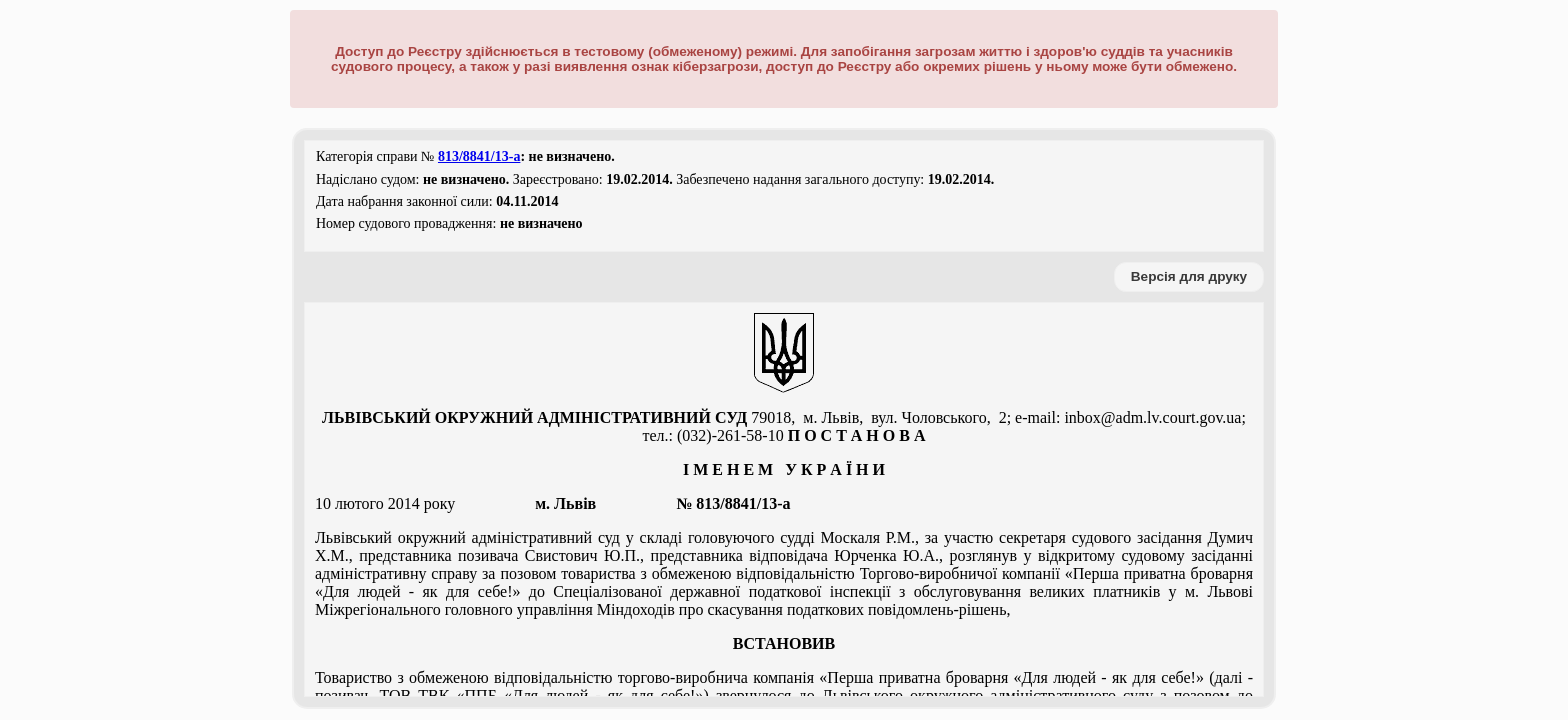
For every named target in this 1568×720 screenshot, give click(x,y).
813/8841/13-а (479, 156)
